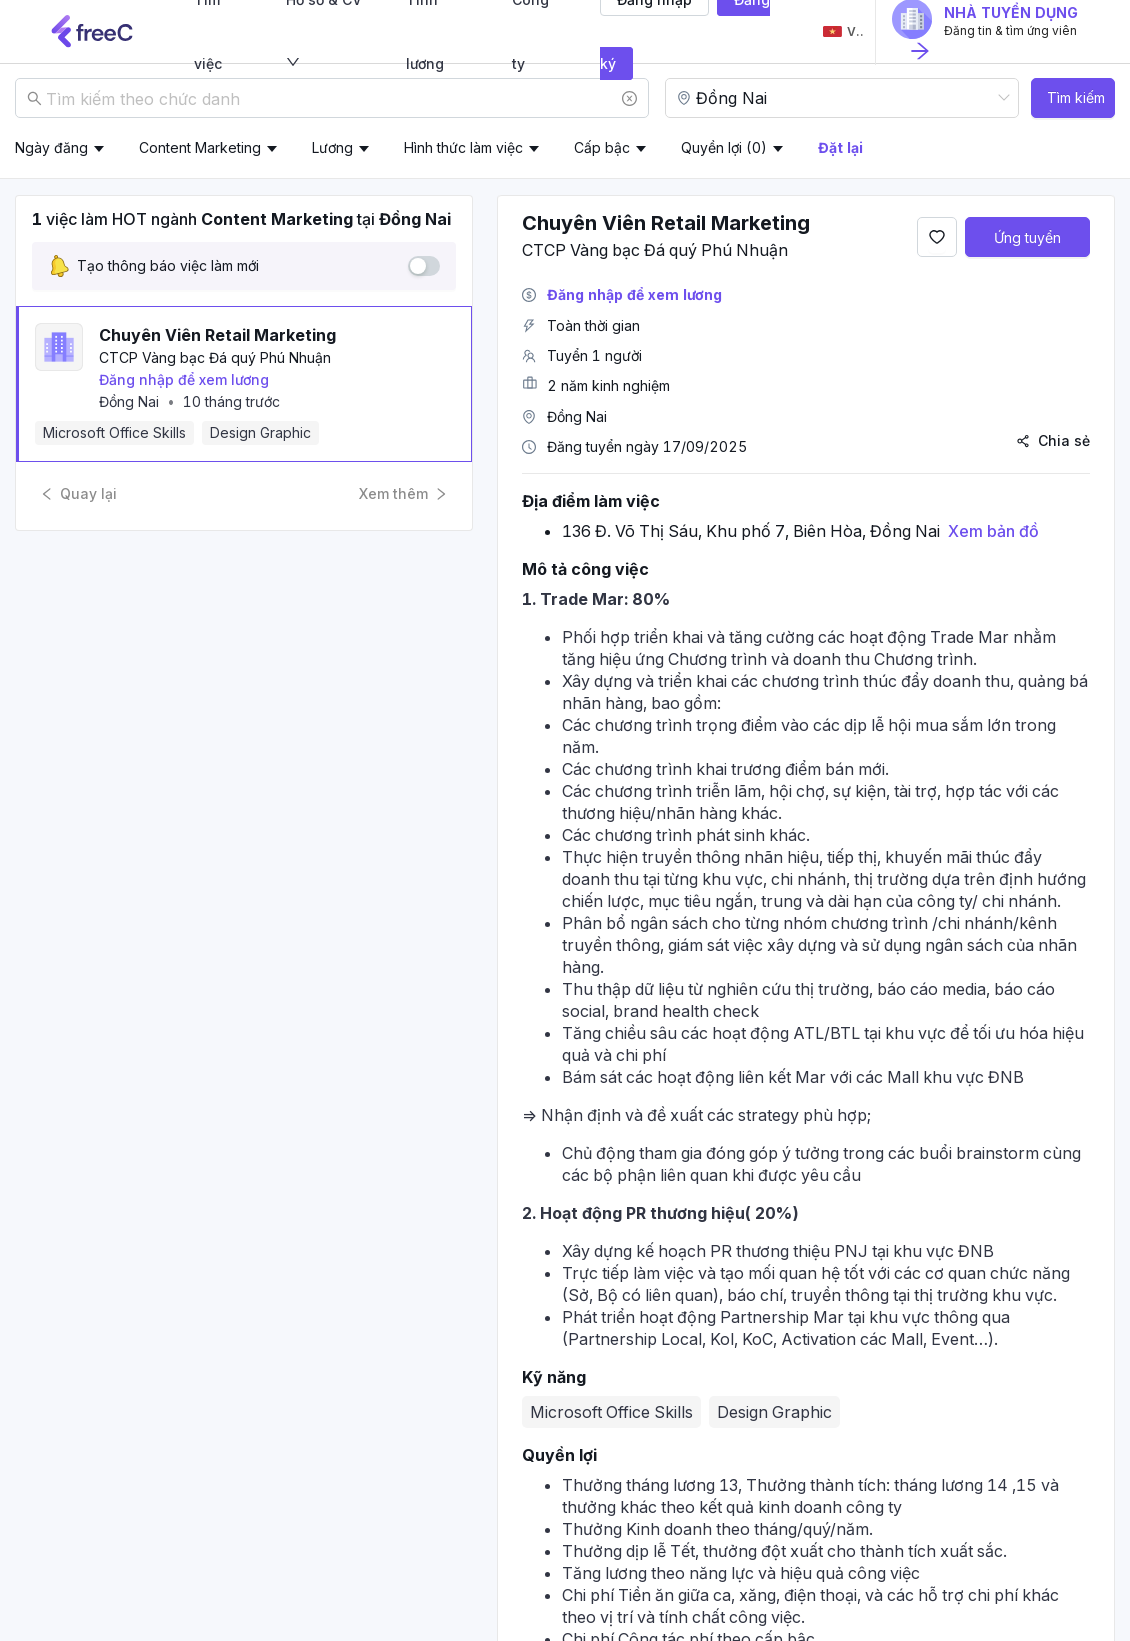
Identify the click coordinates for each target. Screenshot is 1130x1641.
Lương (332, 147)
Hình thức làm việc (463, 147)
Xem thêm (403, 493)
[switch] (424, 266)
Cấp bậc (602, 147)
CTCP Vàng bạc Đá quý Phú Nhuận (215, 357)
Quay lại (78, 493)
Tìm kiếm (1076, 97)
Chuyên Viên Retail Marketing (217, 335)
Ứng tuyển (1027, 237)
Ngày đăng (51, 147)
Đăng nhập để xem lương (184, 379)
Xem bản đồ (993, 531)
